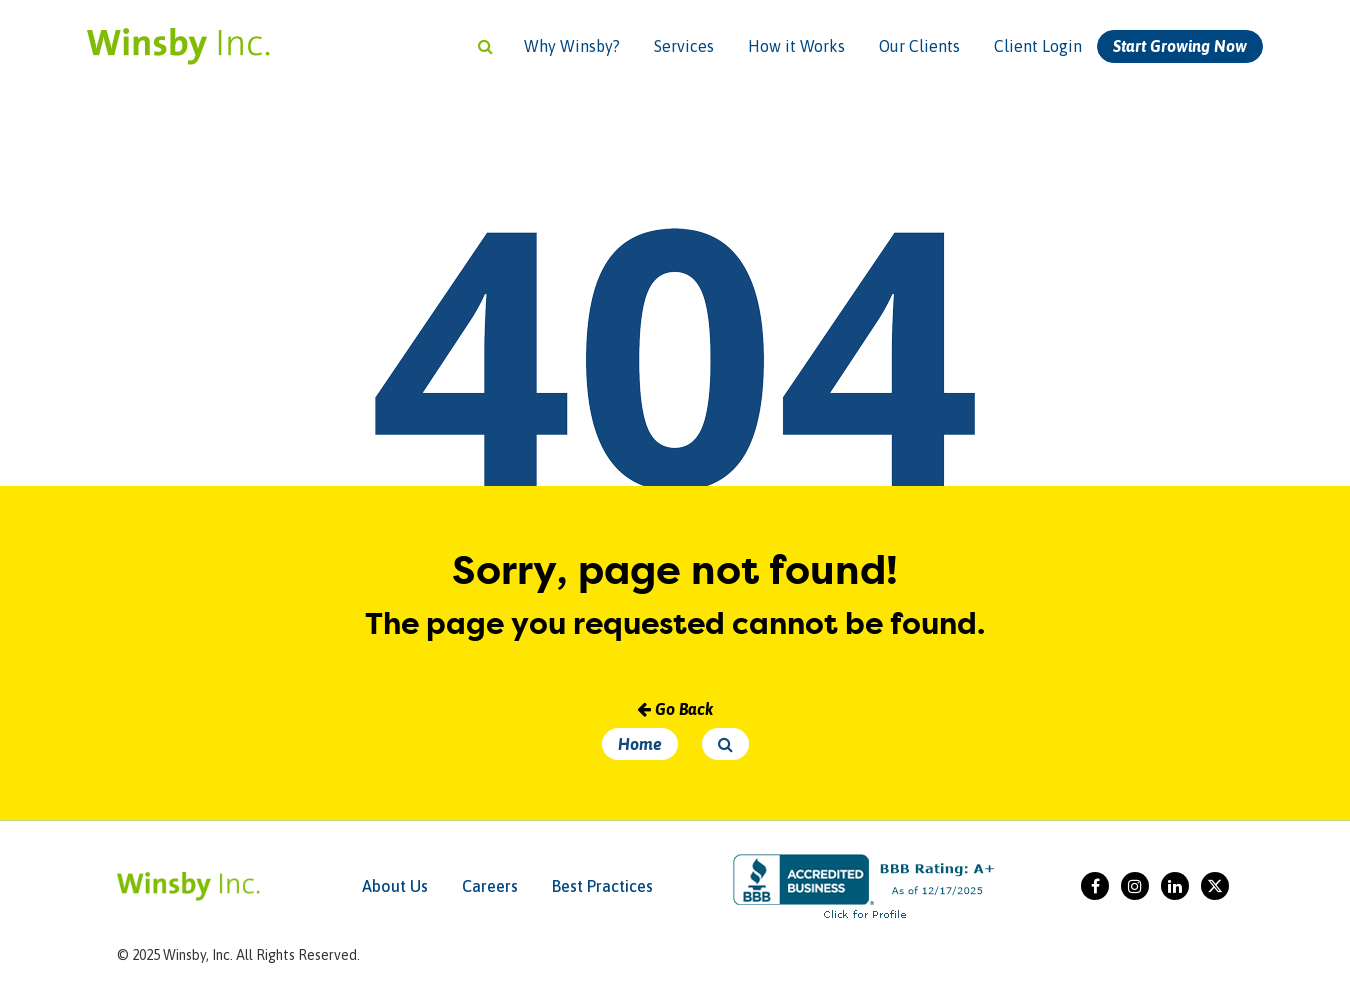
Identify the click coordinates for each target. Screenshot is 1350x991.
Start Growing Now (1180, 46)
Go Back (675, 709)
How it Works (796, 46)
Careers (490, 886)
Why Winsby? (572, 46)
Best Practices (602, 886)
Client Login (1038, 46)
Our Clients (919, 46)
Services (684, 46)
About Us (395, 886)
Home (640, 744)
